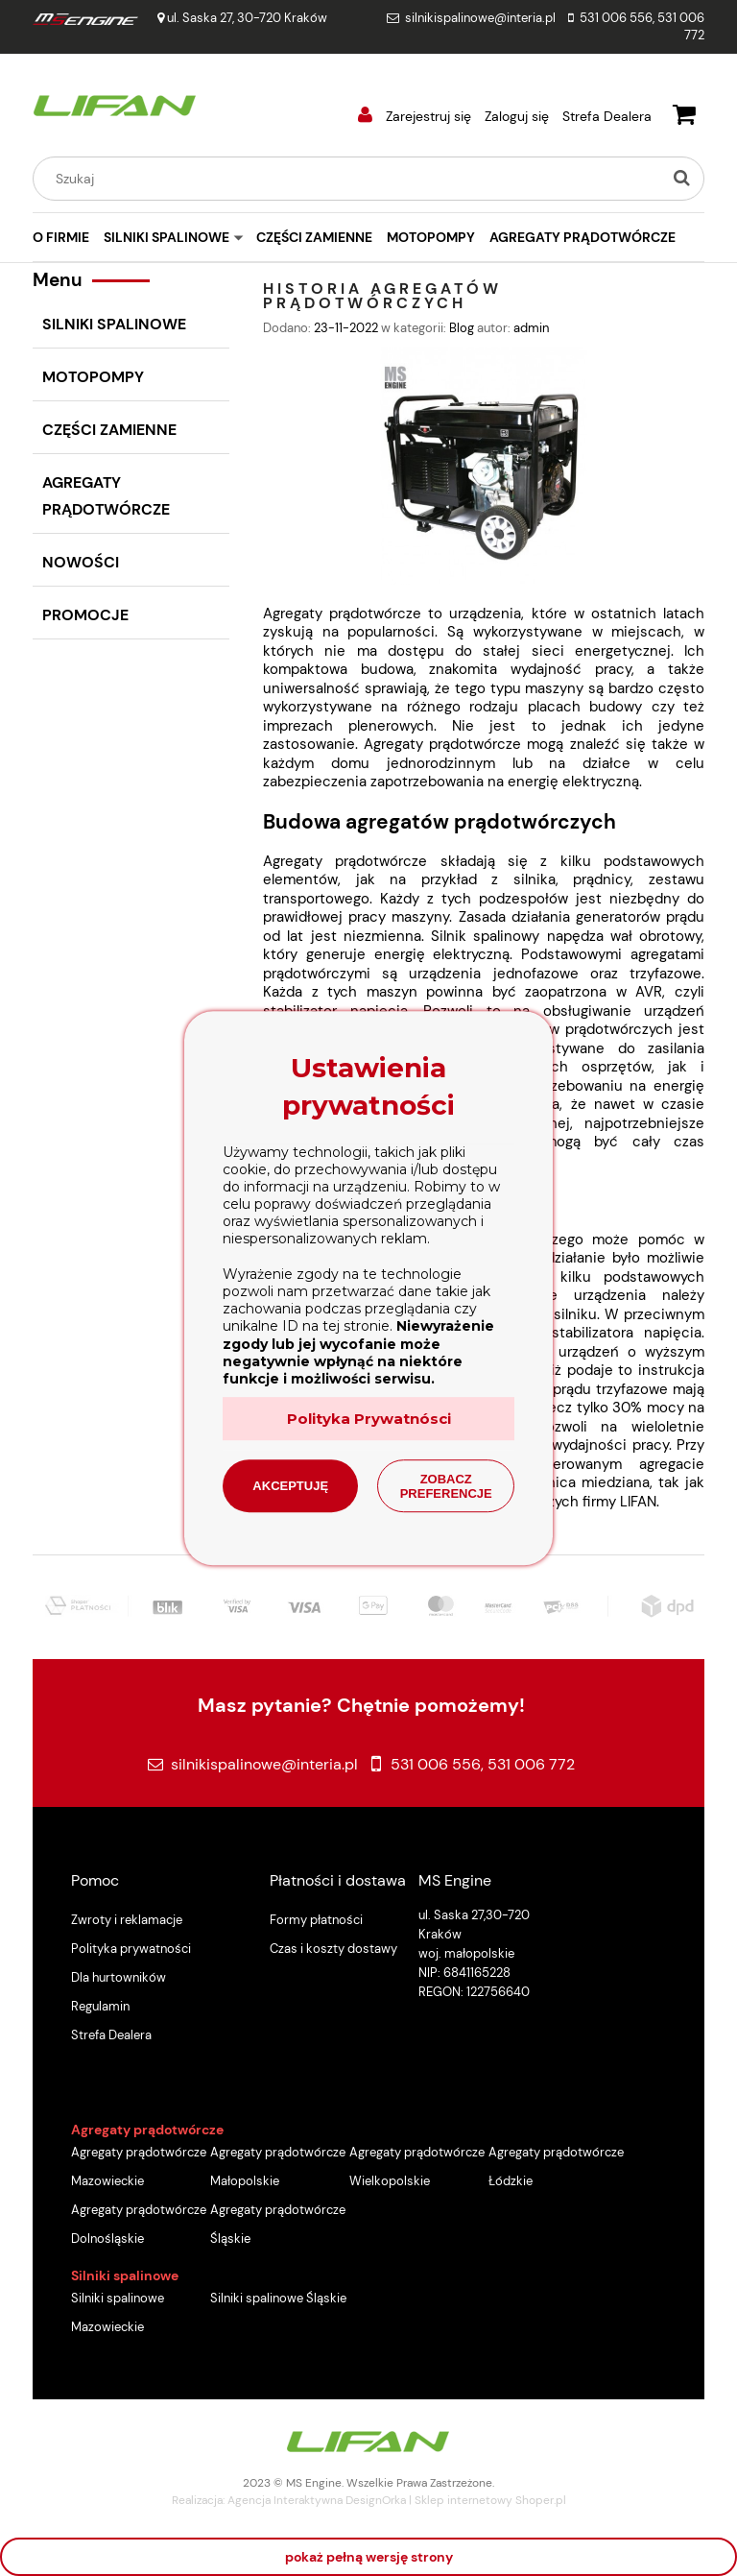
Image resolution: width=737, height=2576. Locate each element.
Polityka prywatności (131, 1948)
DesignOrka (375, 2500)
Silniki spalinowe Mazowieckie (117, 2312)
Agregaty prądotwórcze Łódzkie (556, 2166)
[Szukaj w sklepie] (350, 178)
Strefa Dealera (607, 116)
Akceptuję (290, 1486)
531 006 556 (616, 18)
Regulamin (100, 2006)
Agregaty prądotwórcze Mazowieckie (138, 2166)
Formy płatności (316, 1920)
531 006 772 (531, 1764)
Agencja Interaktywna (285, 2500)
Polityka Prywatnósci (369, 1418)
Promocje (85, 615)
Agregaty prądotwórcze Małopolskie (277, 2166)
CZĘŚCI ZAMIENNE (109, 430)
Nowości (80, 562)
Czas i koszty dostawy (333, 1948)
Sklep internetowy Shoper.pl (490, 2500)
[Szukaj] (681, 178)
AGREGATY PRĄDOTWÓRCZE (106, 495)
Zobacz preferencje (446, 1486)
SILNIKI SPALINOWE (114, 324)
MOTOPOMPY (93, 377)
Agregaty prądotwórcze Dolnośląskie (138, 2224)
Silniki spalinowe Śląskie (278, 2298)
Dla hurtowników (118, 1977)
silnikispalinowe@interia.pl (480, 18)
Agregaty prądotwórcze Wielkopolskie (417, 2166)
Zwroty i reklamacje (126, 1920)
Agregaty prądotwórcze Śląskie (277, 2224)
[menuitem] (68, 237)
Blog (461, 328)
